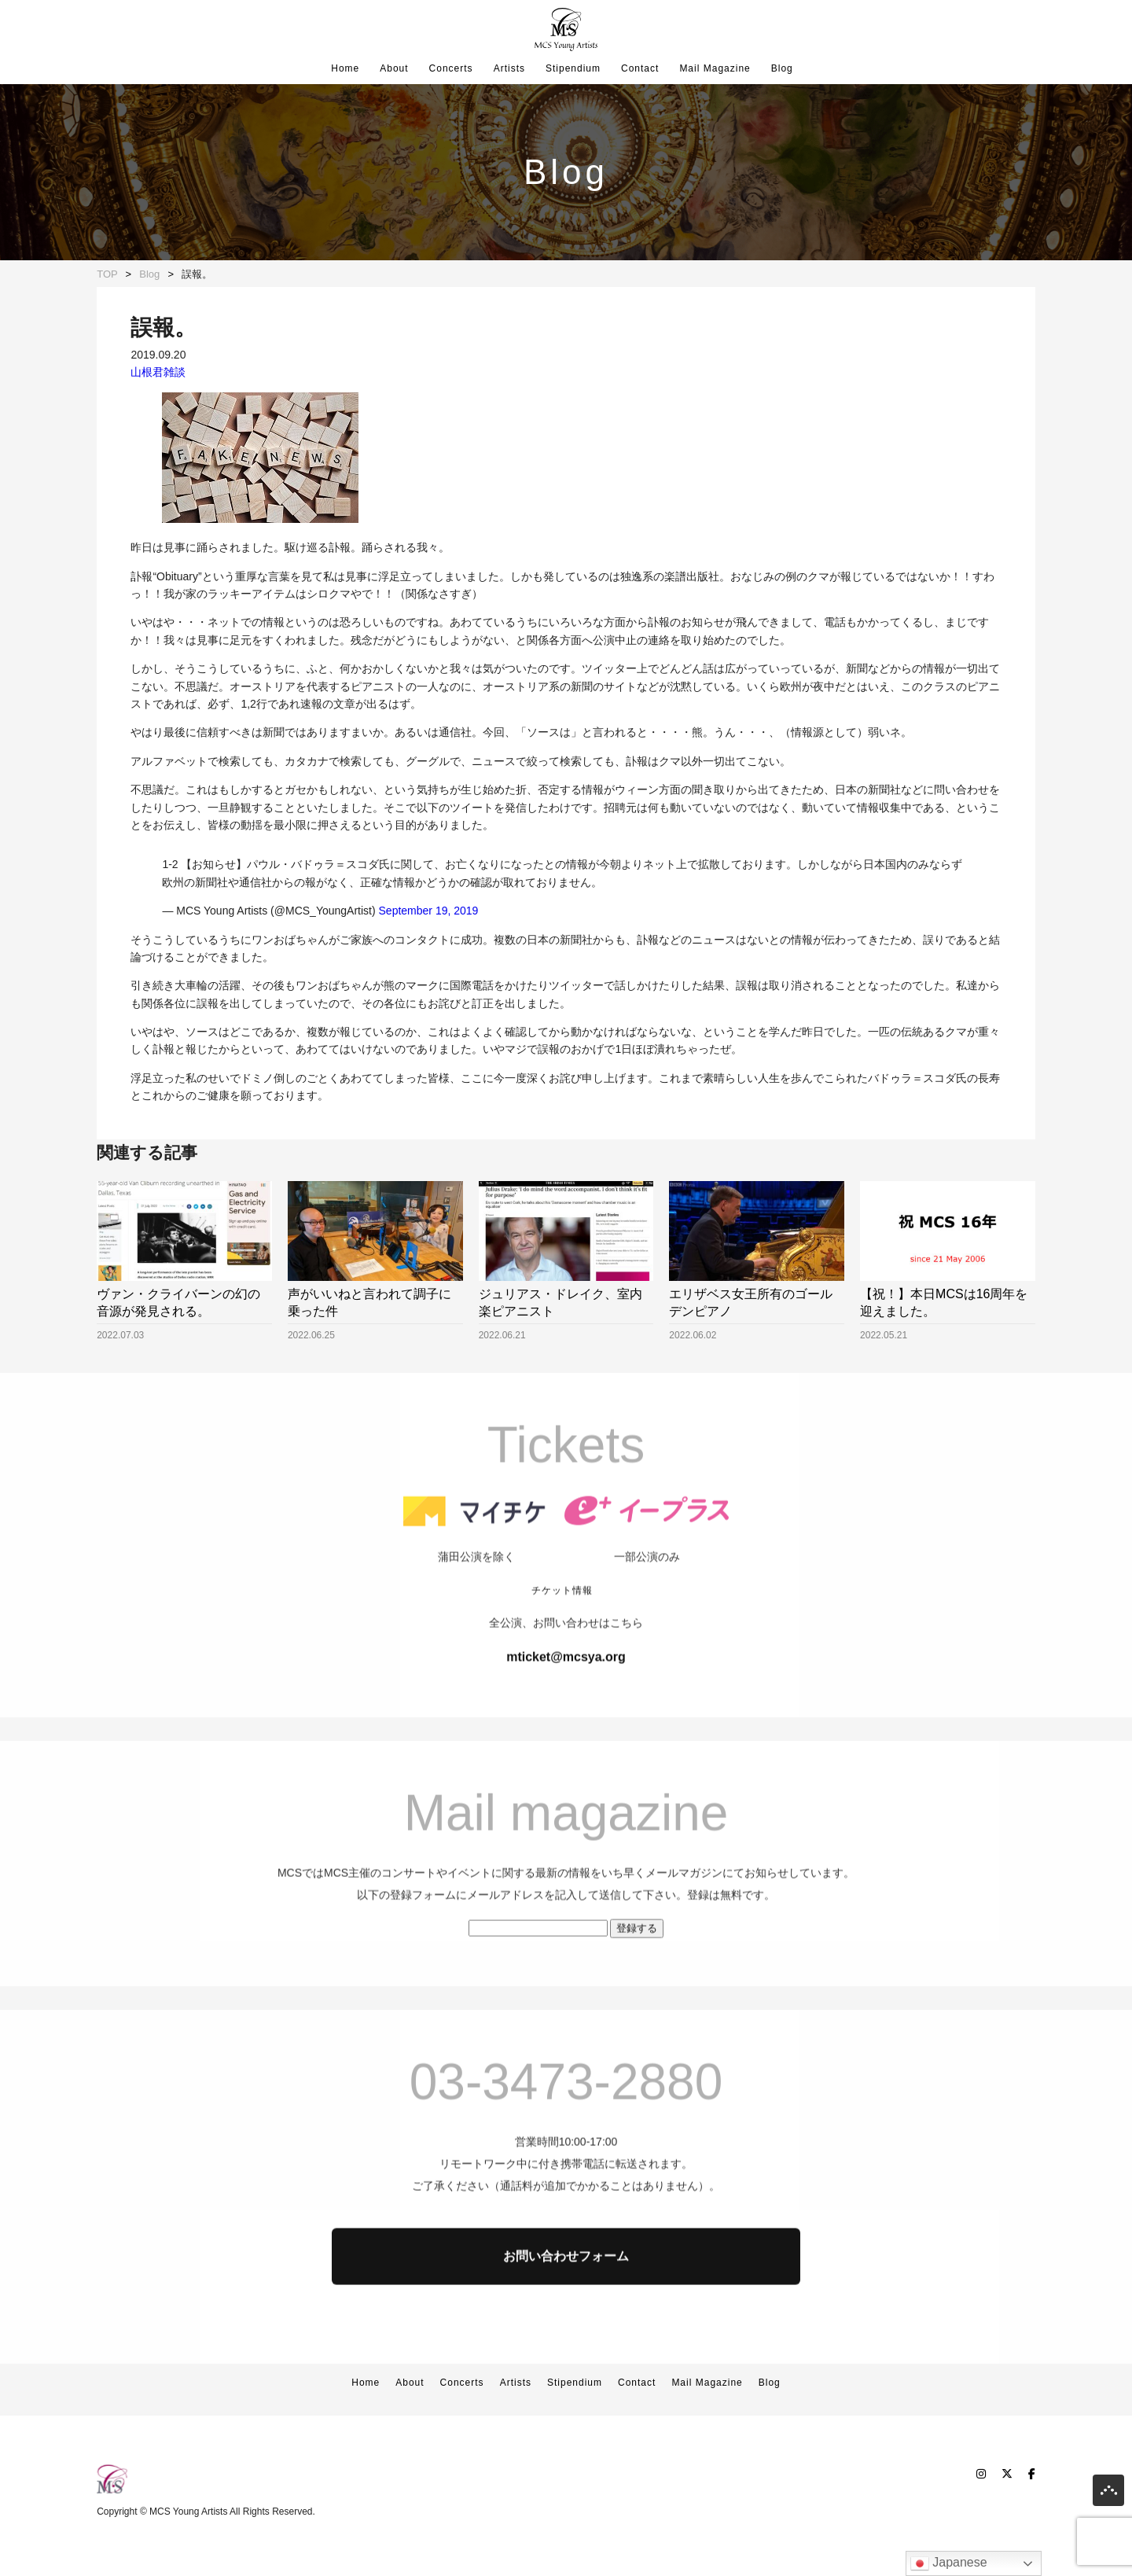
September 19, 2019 (429, 910)
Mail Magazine (714, 68)
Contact (640, 68)
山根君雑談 (158, 372)
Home (345, 68)
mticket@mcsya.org (566, 1715)
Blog (782, 68)
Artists (509, 68)
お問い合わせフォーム (566, 2314)
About (394, 68)
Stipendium (573, 68)
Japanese (948, 2563)
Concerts (451, 68)
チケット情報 (562, 1648)
